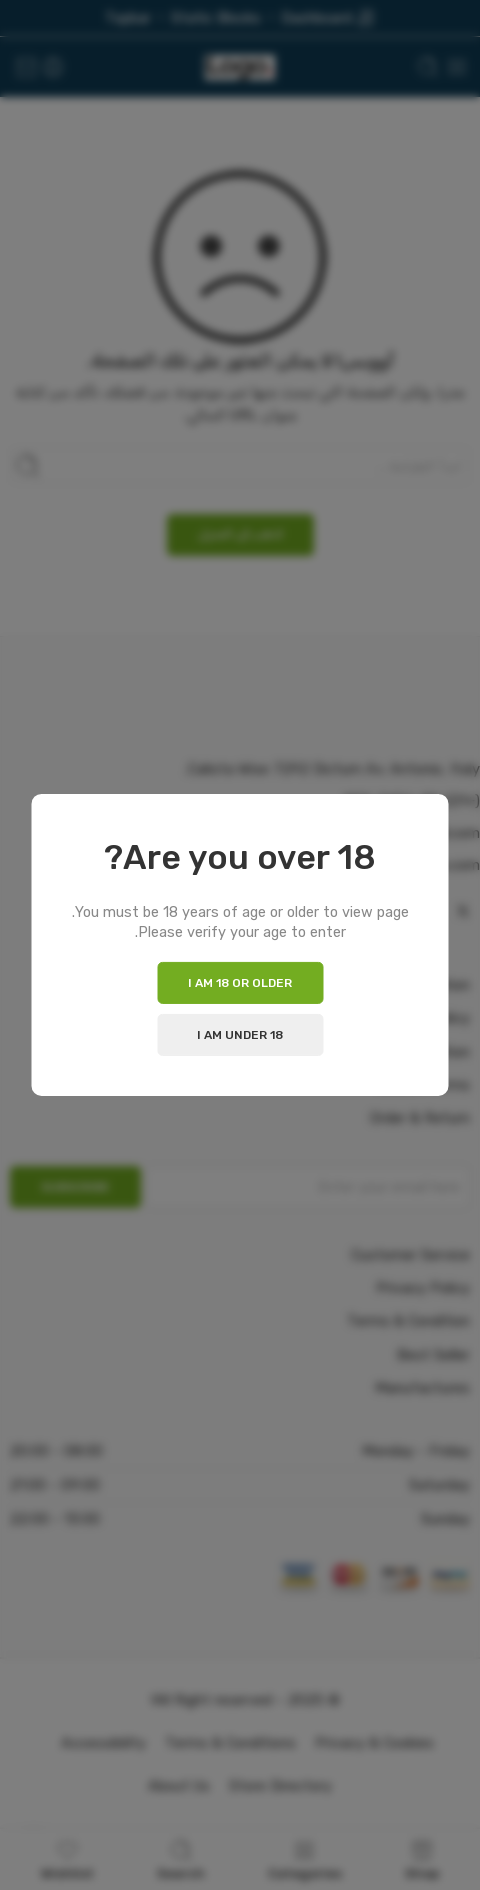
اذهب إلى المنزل (240, 534)
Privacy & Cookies (374, 1743)
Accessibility (103, 1743)
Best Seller (433, 1355)
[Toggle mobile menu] (457, 67)
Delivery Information (402, 985)
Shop (422, 1859)
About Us (179, 1786)
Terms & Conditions (230, 1743)
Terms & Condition (408, 1052)
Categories (305, 1859)
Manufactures (422, 1388)
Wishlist (67, 1859)
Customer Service (410, 1255)
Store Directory (280, 1786)
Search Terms (423, 1085)
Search (181, 1859)
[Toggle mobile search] (428, 67)
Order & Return (420, 1118)
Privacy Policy (423, 1018)
